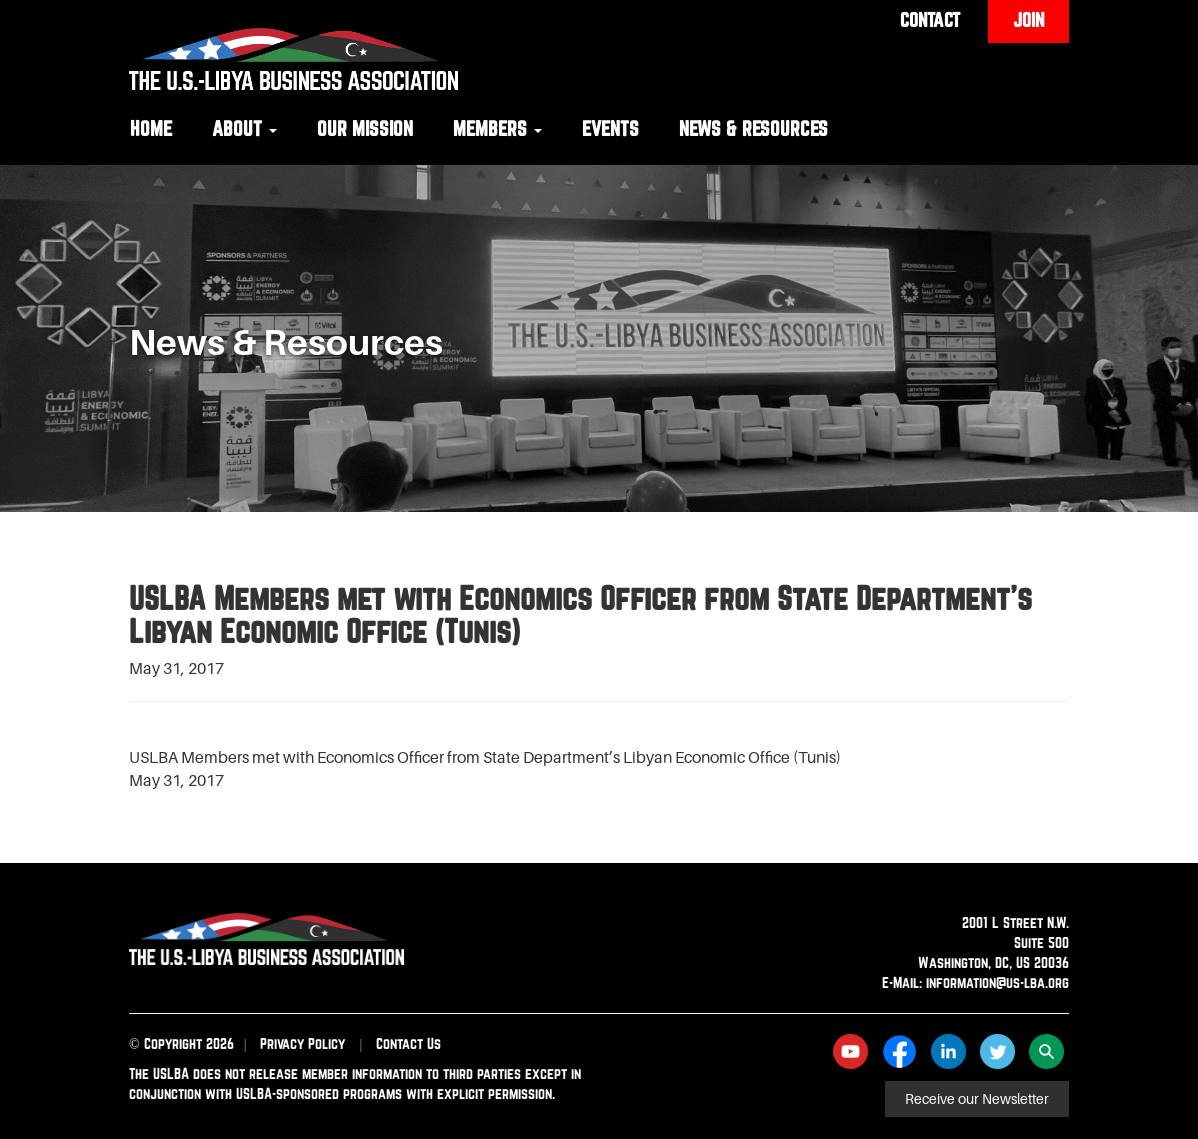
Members (497, 128)
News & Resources (753, 128)
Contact (930, 20)
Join (1028, 20)
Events (610, 128)
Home (151, 128)
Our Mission (365, 128)
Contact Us (408, 1043)
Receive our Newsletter (977, 1099)
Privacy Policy (302, 1043)
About (244, 128)
